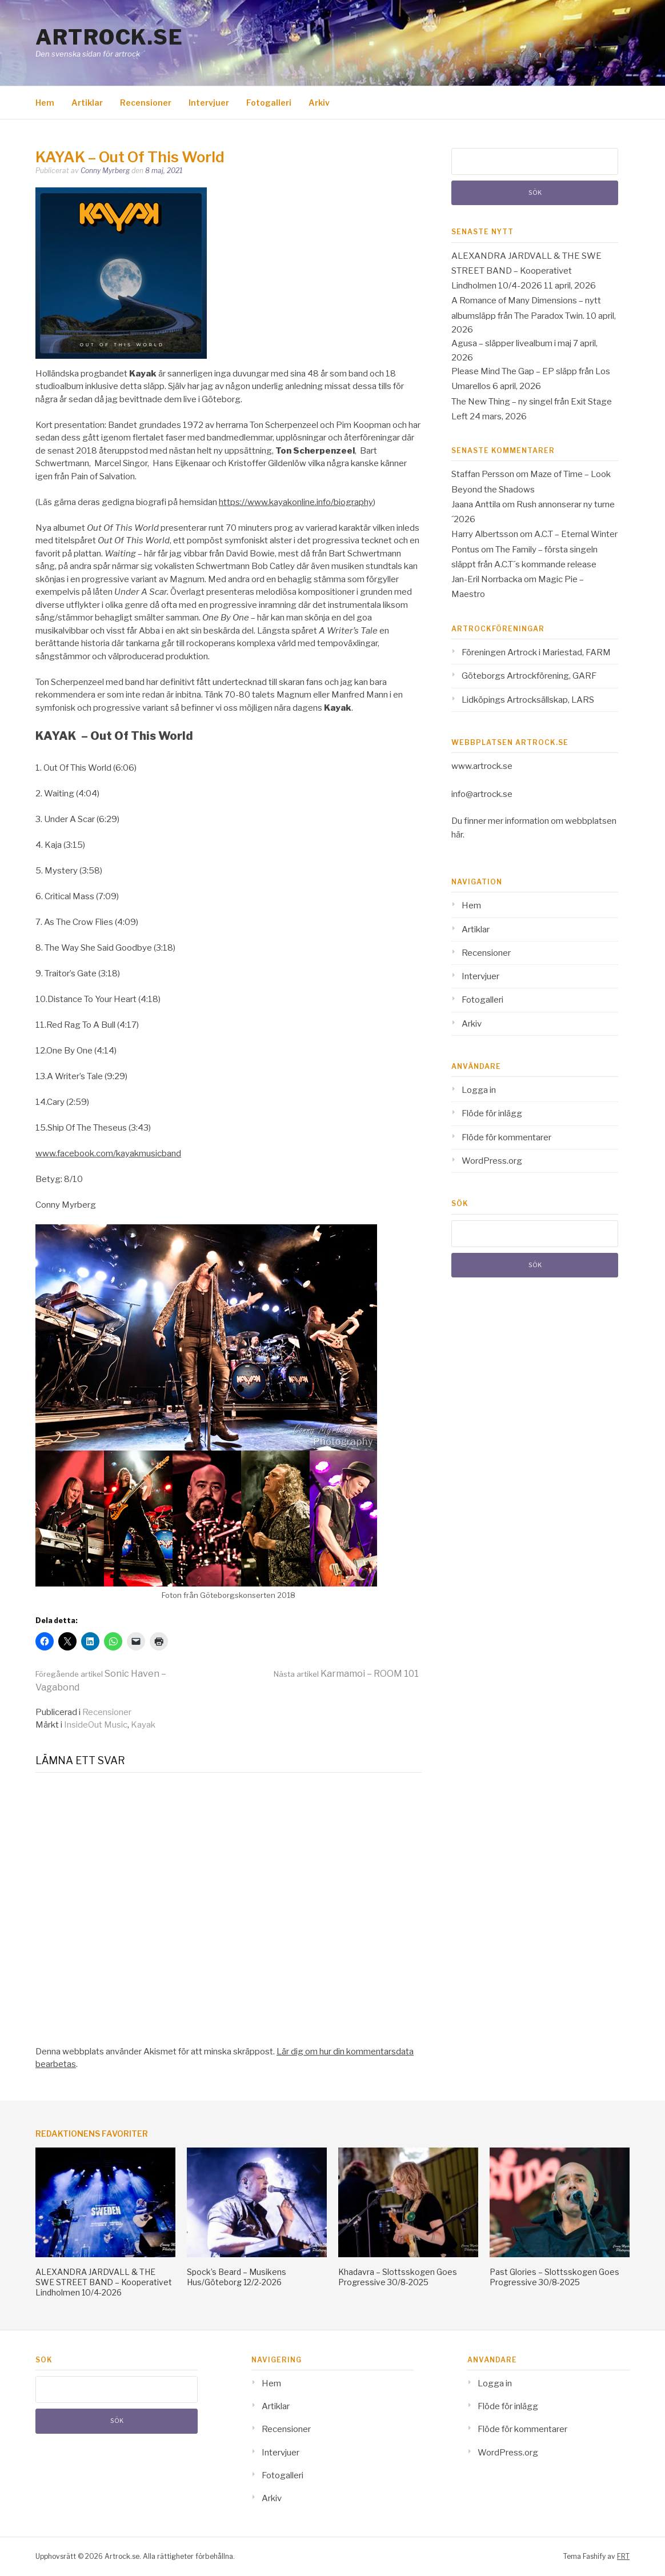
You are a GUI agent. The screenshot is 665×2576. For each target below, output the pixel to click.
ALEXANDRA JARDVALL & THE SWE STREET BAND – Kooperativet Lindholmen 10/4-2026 (526, 271)
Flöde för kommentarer (506, 1137)
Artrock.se (109, 37)
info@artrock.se (481, 794)
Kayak (143, 1725)
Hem (44, 102)
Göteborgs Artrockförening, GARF (529, 676)
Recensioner (145, 102)
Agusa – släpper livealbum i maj (511, 343)
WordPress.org (492, 1161)
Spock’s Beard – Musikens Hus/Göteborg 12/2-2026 (236, 2277)
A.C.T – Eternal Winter (576, 534)
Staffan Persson (482, 474)
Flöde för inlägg (492, 1113)
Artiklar (87, 102)
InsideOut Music (95, 1725)
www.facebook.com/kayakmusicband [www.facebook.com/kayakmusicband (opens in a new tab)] (108, 1153)
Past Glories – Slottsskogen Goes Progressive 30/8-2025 (554, 2277)
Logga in (479, 1090)
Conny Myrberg (105, 170)
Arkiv (319, 102)
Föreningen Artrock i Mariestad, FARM (536, 652)
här (457, 835)
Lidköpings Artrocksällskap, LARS (528, 700)
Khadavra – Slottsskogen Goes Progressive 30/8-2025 (397, 2277)
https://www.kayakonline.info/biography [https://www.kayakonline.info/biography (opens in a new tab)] (296, 502)
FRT (623, 2556)
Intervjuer (209, 102)
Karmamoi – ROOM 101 (346, 1673)
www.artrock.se (481, 766)
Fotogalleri (268, 102)
